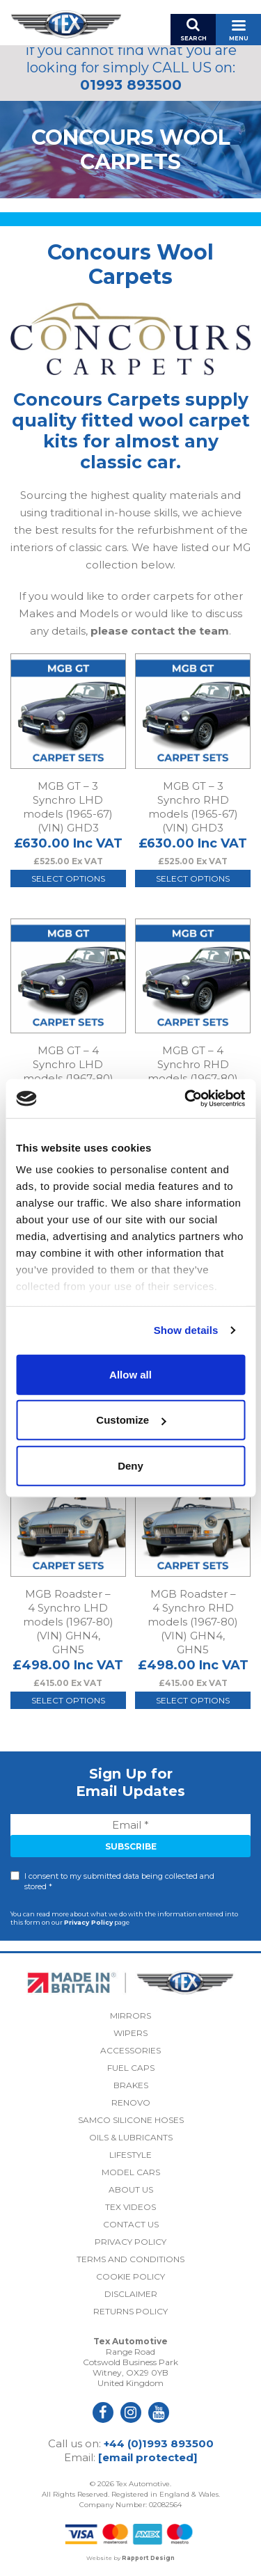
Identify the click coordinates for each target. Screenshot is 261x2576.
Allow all (130, 1374)
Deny (130, 1465)
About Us (131, 2189)
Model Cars (131, 2172)
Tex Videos (130, 2207)
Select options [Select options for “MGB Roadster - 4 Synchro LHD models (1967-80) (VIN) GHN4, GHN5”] (68, 1700)
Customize (131, 1420)
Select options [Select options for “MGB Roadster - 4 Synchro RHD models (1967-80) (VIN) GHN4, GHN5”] (193, 1700)
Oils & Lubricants (131, 2137)
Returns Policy (130, 2311)
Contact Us (131, 2224)
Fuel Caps (131, 2067)
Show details (186, 1330)
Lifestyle (130, 2154)
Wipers (130, 2033)
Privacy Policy (88, 1922)
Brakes (130, 2085)
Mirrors (130, 2015)
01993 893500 (131, 85)
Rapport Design (148, 2557)
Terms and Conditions (130, 2259)
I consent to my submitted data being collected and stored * (119, 1881)
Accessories (130, 2050)
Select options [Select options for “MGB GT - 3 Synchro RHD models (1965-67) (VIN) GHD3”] (193, 878)
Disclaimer (130, 2294)
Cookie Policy (130, 2276)
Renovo (130, 2102)
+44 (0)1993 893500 (159, 2443)
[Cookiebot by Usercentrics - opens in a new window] (186, 1099)
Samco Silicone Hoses (131, 2120)
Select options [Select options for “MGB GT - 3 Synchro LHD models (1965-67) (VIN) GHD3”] (68, 878)
